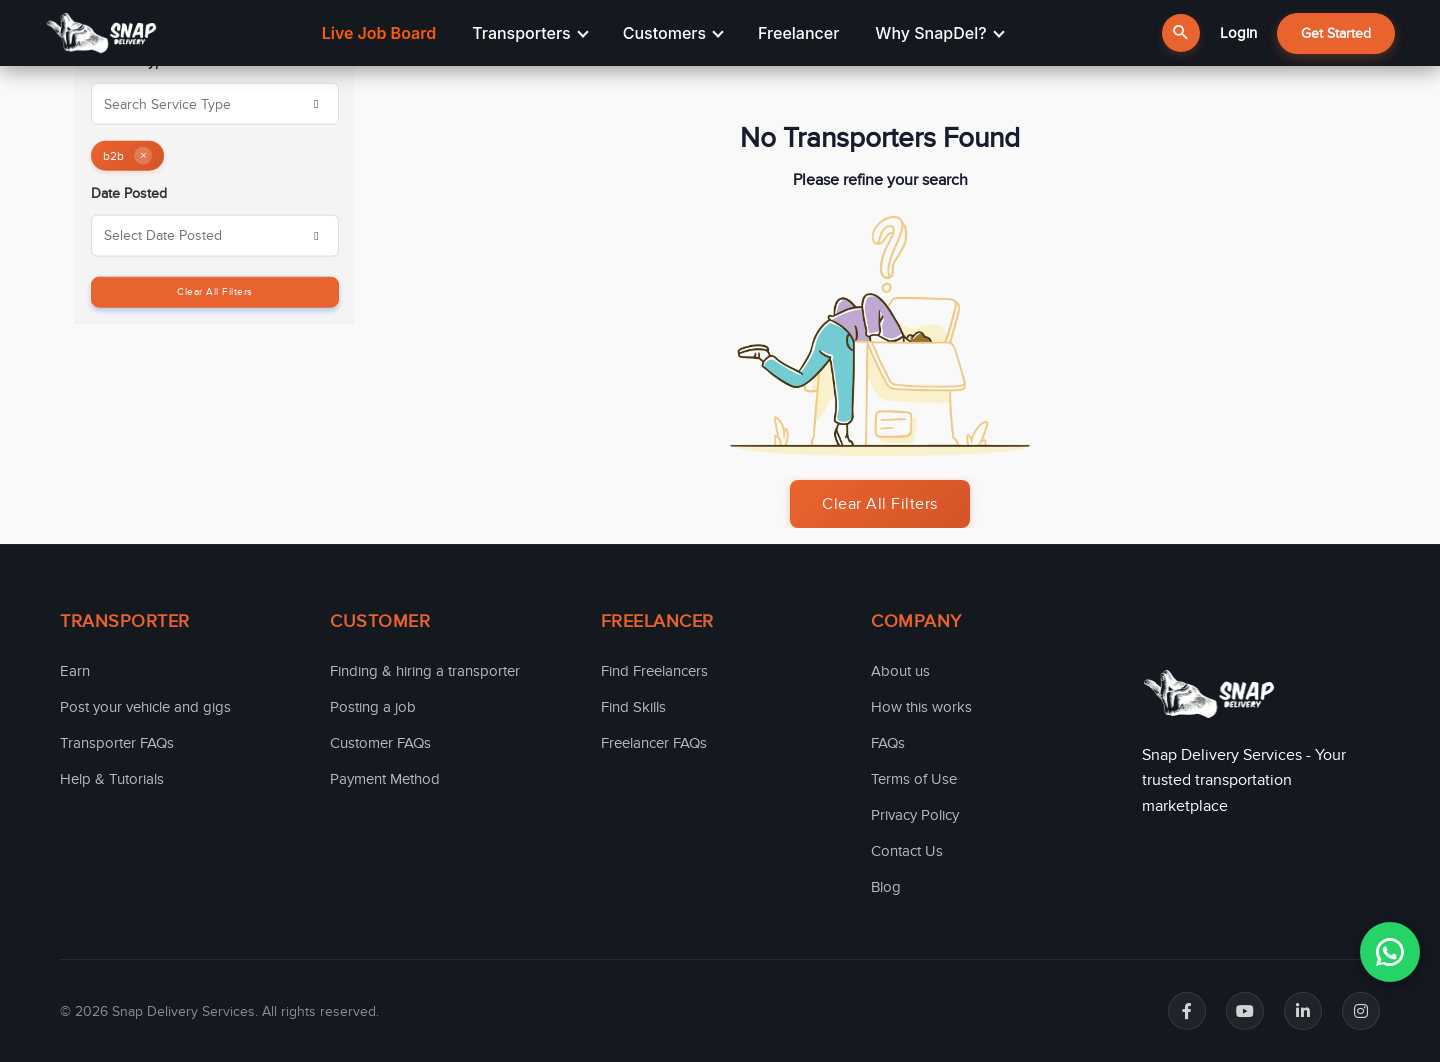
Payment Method (385, 779)
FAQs (888, 743)
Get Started (1336, 33)
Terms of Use (914, 779)
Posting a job (373, 707)
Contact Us (907, 851)
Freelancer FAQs (654, 743)
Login (1238, 33)
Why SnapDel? (939, 33)
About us (900, 671)
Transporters (530, 33)
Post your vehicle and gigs (145, 707)
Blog (886, 887)
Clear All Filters (215, 291)
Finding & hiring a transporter (425, 671)
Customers (673, 33)
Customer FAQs (380, 743)
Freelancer (798, 33)
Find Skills (633, 707)
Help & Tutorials (112, 779)
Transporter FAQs (117, 743)
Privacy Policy (915, 815)
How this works (921, 707)
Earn (75, 671)
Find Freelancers (654, 671)
